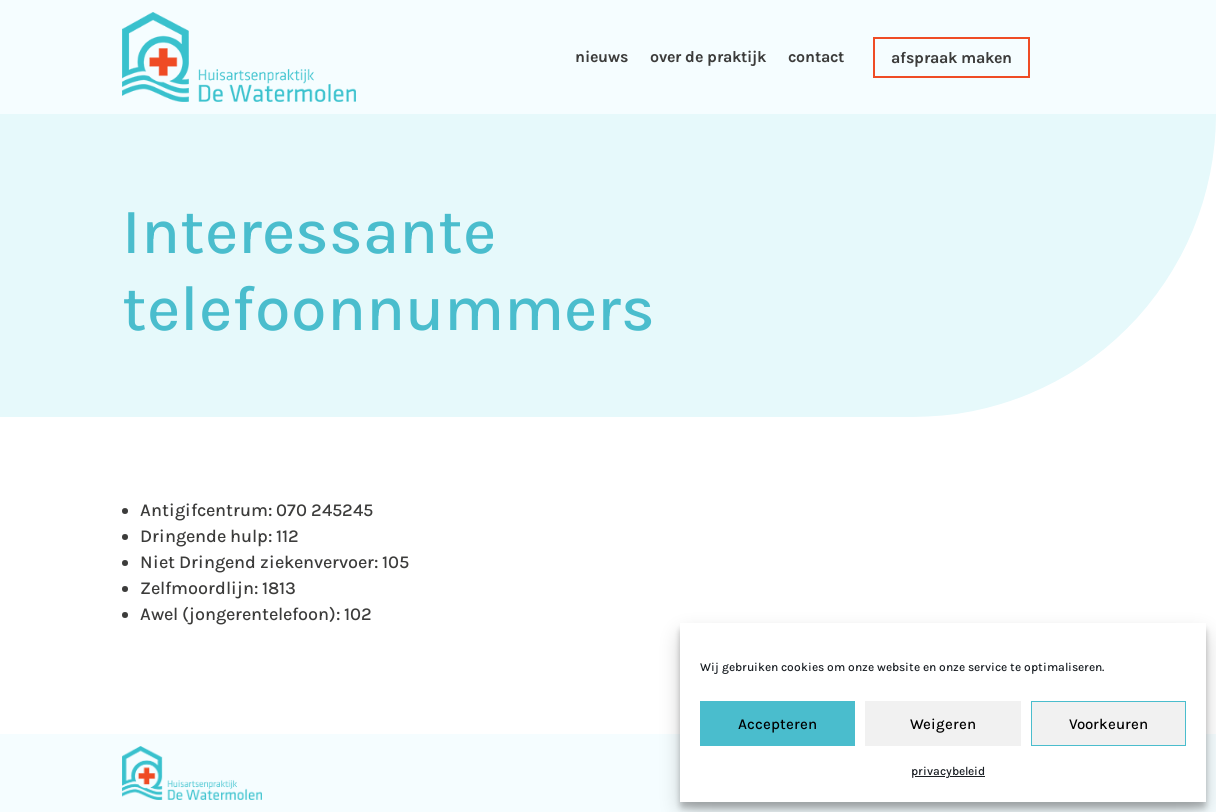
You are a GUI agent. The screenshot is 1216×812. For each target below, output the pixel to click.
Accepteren (777, 724)
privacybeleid (948, 771)
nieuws (601, 56)
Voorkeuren (1108, 724)
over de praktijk (708, 56)
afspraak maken (951, 57)
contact (816, 56)
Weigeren (943, 724)
